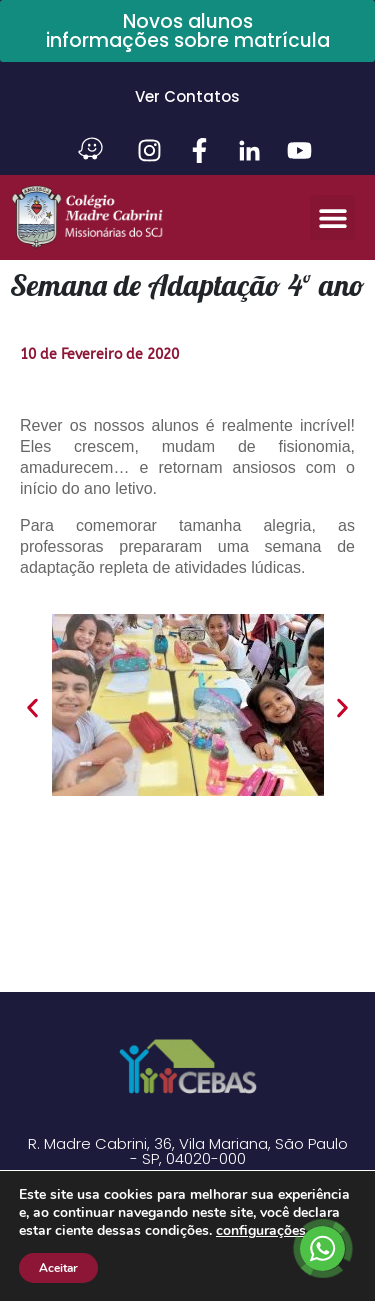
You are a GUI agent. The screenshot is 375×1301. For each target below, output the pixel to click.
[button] (332, 217)
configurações (261, 1231)
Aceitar (58, 1268)
